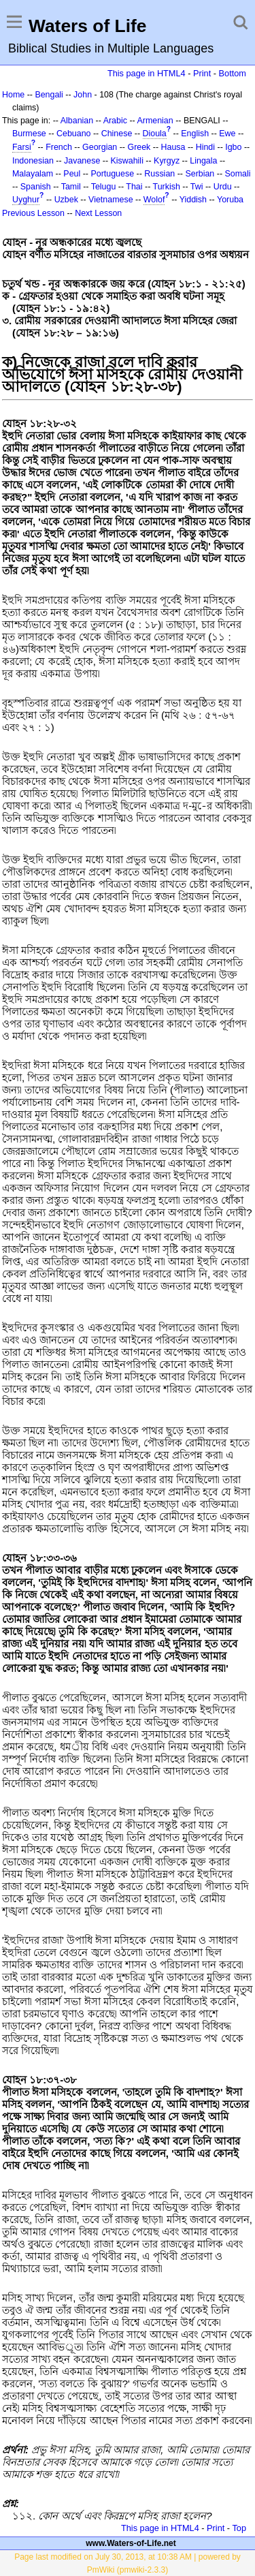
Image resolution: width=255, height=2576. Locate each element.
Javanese (82, 161)
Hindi (205, 147)
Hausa (173, 147)
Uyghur (25, 199)
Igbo (233, 147)
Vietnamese (110, 199)
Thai (134, 186)
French (59, 147)
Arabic (115, 120)
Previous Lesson (33, 213)
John (82, 94)
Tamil (71, 186)
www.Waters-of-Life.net (130, 2543)
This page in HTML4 (146, 73)
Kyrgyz (167, 161)
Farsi (21, 147)
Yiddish (193, 199)
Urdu (223, 186)
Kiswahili (127, 161)
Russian (159, 174)
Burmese (29, 133)
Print (202, 73)
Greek (138, 147)
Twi (196, 186)
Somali (238, 174)
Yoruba (230, 199)
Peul (71, 174)
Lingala (203, 161)
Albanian (77, 120)
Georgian (99, 147)
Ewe (227, 133)
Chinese (117, 133)
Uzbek (66, 199)
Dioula (155, 133)
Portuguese (112, 174)
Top (239, 2528)
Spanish (35, 186)
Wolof (154, 199)
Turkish (166, 186)
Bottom (232, 73)
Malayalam (32, 174)
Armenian (155, 120)
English (195, 133)
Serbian (199, 174)
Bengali (49, 94)
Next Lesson (98, 213)
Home (13, 94)
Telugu (103, 186)
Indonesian (33, 161)
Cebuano (73, 133)
